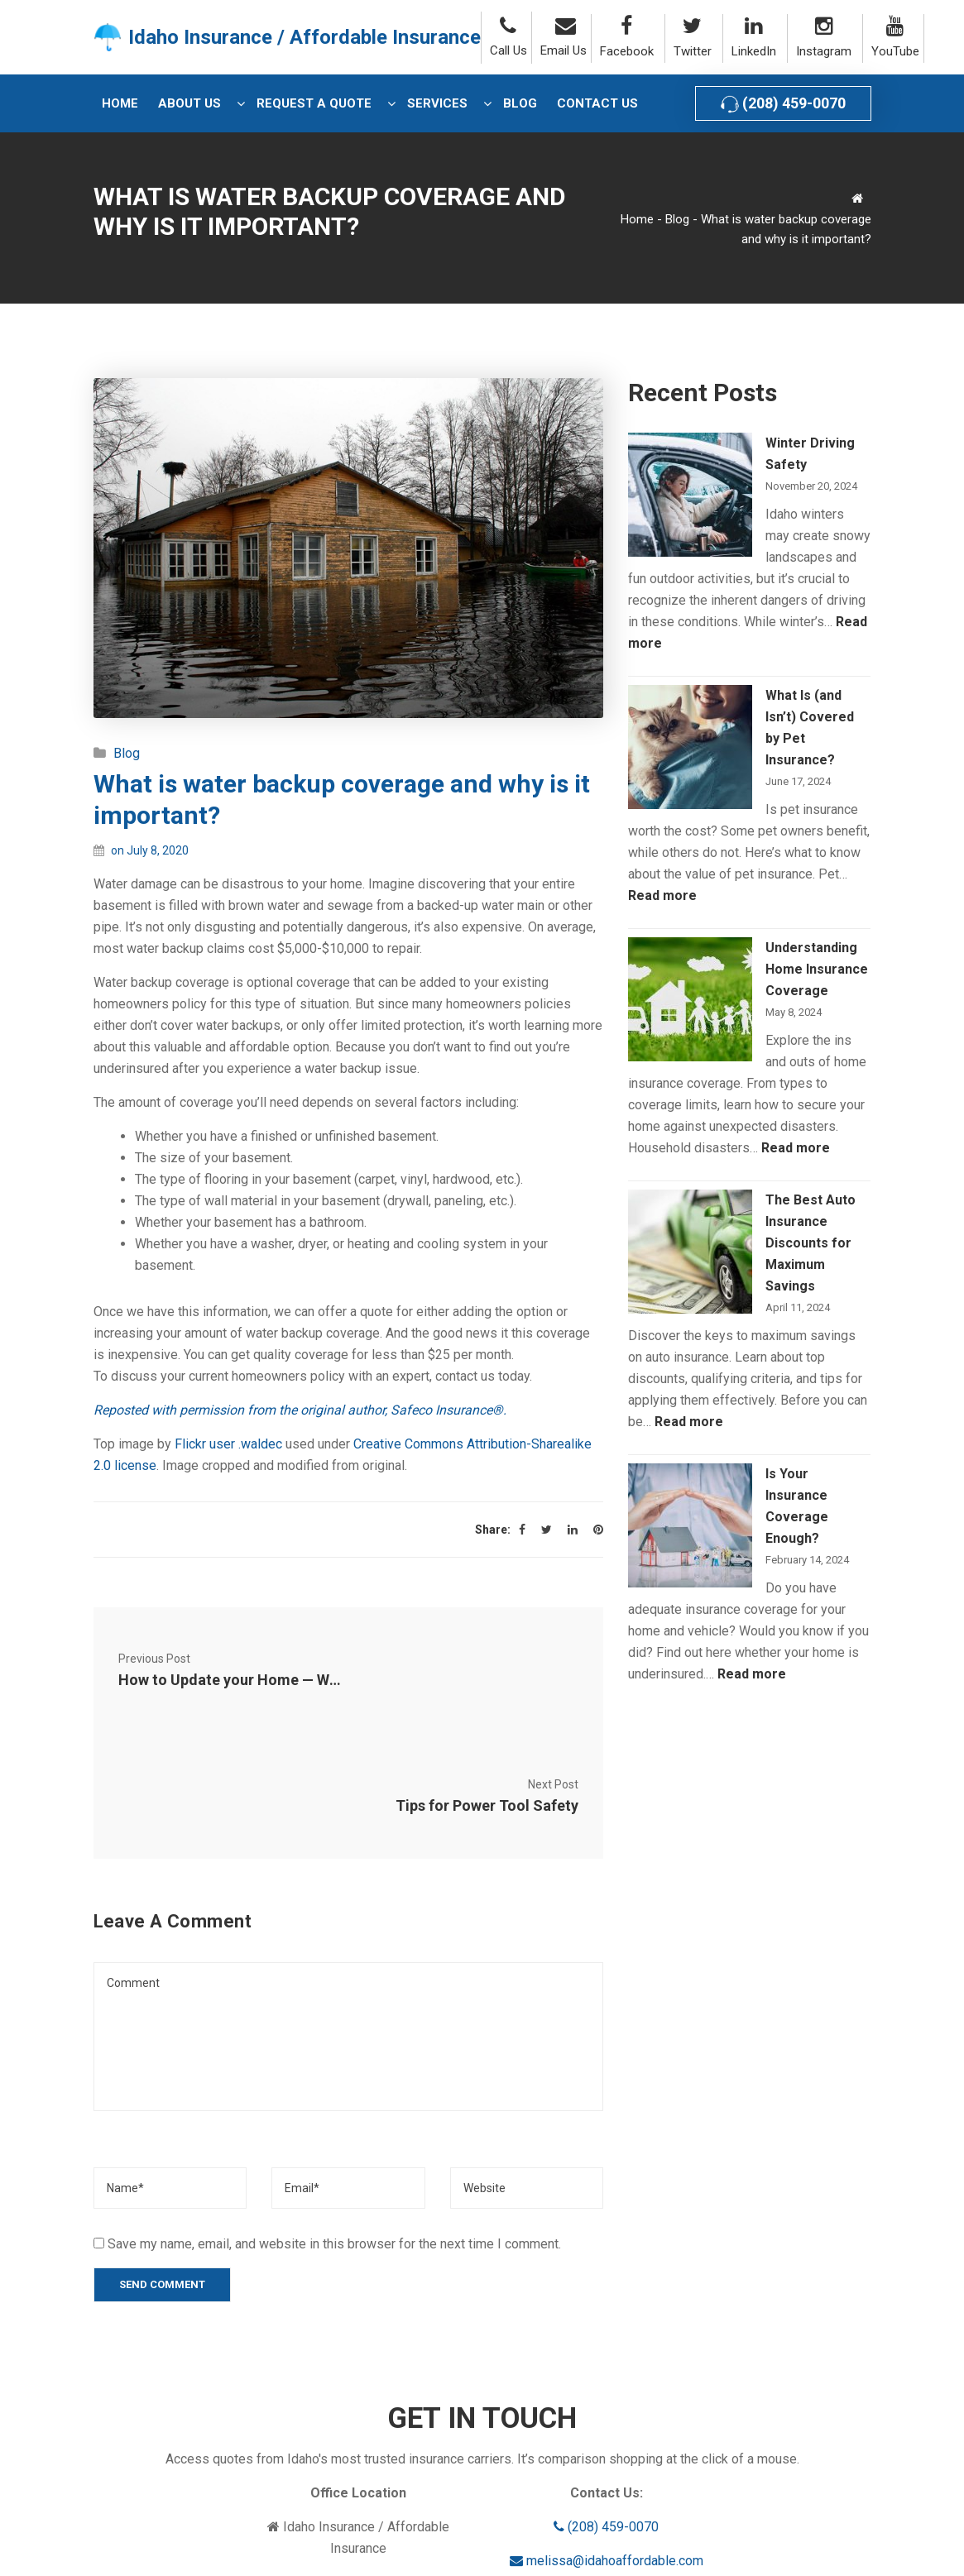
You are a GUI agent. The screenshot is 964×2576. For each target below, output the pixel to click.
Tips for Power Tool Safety (487, 1679)
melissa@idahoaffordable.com (606, 2435)
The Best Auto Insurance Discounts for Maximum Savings (810, 1243)
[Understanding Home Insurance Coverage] (690, 999)
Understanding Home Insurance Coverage (816, 969)
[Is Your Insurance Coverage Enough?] (690, 1525)
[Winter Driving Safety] (690, 495)
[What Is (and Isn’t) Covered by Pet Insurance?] (690, 747)
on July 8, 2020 (150, 850)
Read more (662, 895)
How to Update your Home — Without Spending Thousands (221, 1679)
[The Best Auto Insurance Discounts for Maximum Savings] (690, 1252)
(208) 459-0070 (783, 103)
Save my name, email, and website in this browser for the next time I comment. (334, 2118)
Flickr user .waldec (228, 1444)
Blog (677, 219)
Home (637, 219)
